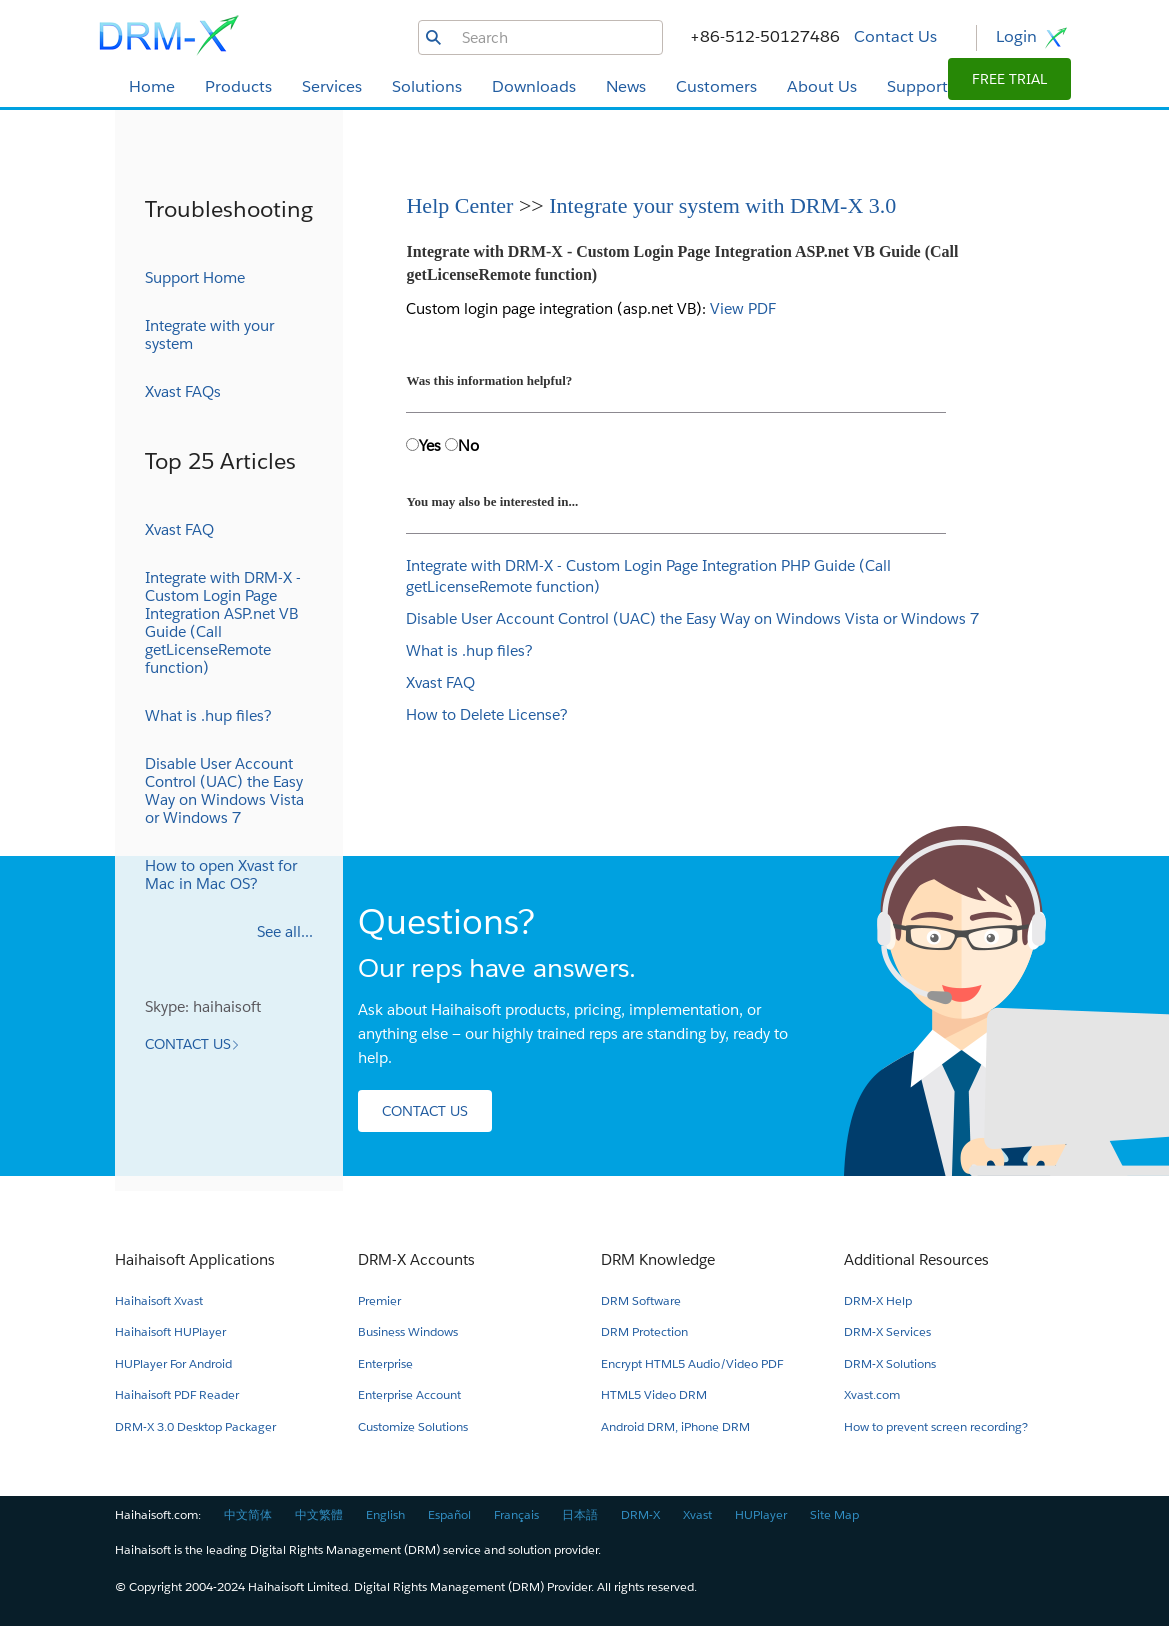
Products (238, 86)
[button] (1009, 79)
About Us (822, 86)
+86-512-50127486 (765, 36)
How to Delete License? (487, 714)
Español (449, 1514)
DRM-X (640, 1514)
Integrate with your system (209, 334)
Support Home (195, 277)
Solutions (427, 86)
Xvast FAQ (440, 682)
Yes (430, 445)
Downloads (534, 86)
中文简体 (248, 1514)
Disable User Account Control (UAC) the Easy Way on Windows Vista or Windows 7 (692, 618)
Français (516, 1514)
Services (332, 86)
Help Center (462, 205)
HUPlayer (761, 1514)
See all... (285, 931)
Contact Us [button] (895, 36)
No (468, 445)
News (626, 86)
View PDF (743, 308)
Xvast (697, 1514)
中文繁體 (319, 1514)
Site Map (834, 1514)
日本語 (580, 1514)
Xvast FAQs (183, 391)
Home (152, 86)
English (385, 1514)
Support (917, 86)
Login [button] (1033, 38)
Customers (716, 86)
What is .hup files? (469, 650)
